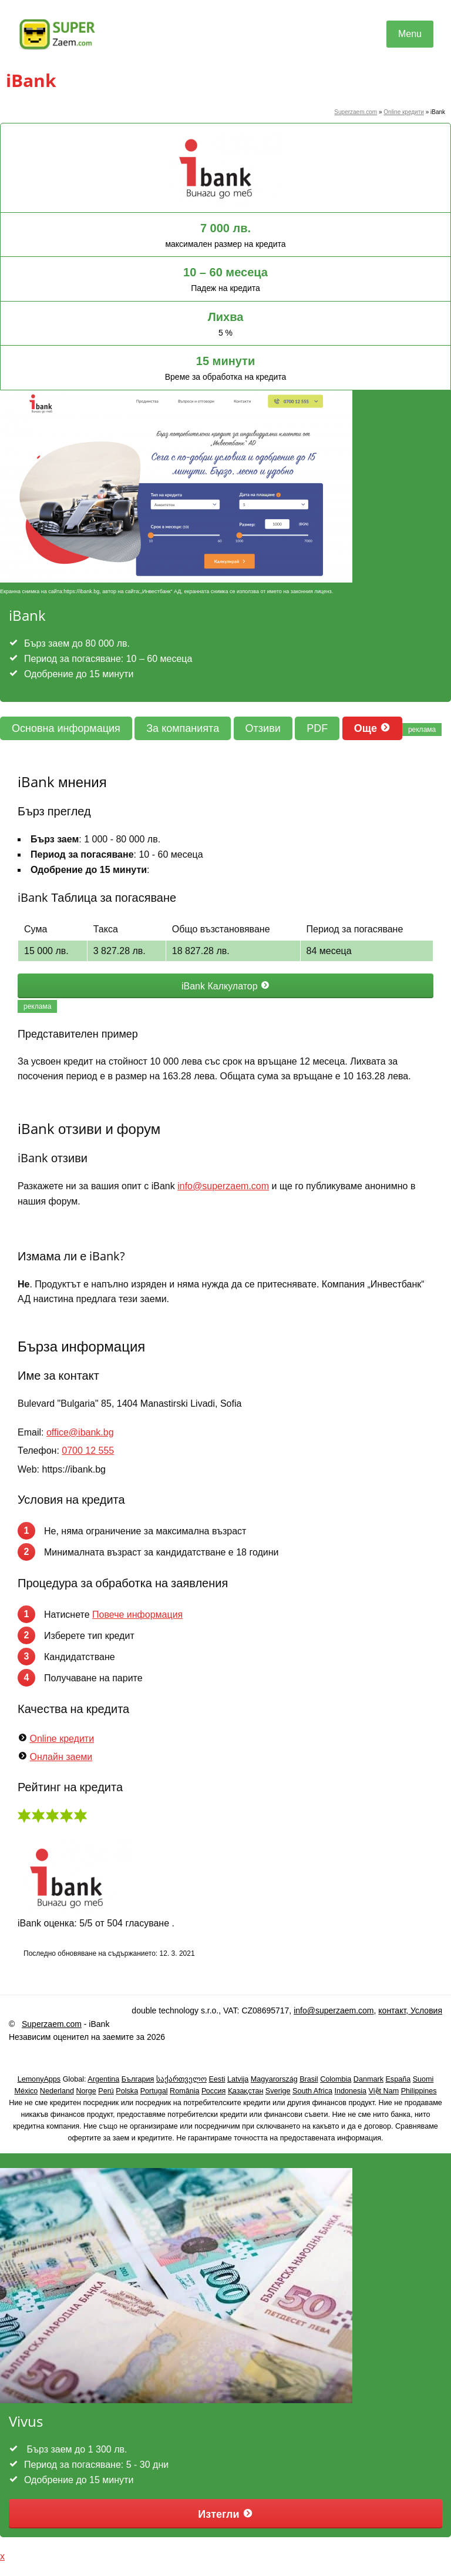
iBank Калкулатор (225, 986)
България (138, 2079)
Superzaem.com (355, 112)
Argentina (103, 2079)
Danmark (368, 2079)
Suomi (423, 2079)
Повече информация (137, 1615)
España (397, 2079)
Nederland (57, 2091)
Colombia (335, 2079)
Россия (213, 2091)
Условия (425, 2010)
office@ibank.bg (80, 1432)
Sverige (278, 2091)
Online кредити (403, 112)
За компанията (182, 728)
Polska (127, 2091)
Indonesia (350, 2091)
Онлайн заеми (60, 1757)
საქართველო (181, 2079)
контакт (392, 2010)
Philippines (419, 2091)
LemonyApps (39, 2079)
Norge (86, 2091)
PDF (317, 728)
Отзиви (263, 728)
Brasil (308, 2079)
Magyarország (274, 2079)
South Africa (312, 2091)
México (26, 2091)
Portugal (154, 2091)
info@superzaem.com (223, 1186)
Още (372, 728)
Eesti (216, 2079)
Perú (106, 2091)
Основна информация (66, 728)
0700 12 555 (88, 1451)
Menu (410, 34)
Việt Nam (384, 2091)
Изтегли (225, 2514)
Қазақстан (246, 2091)
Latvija (237, 2079)
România (184, 2091)
